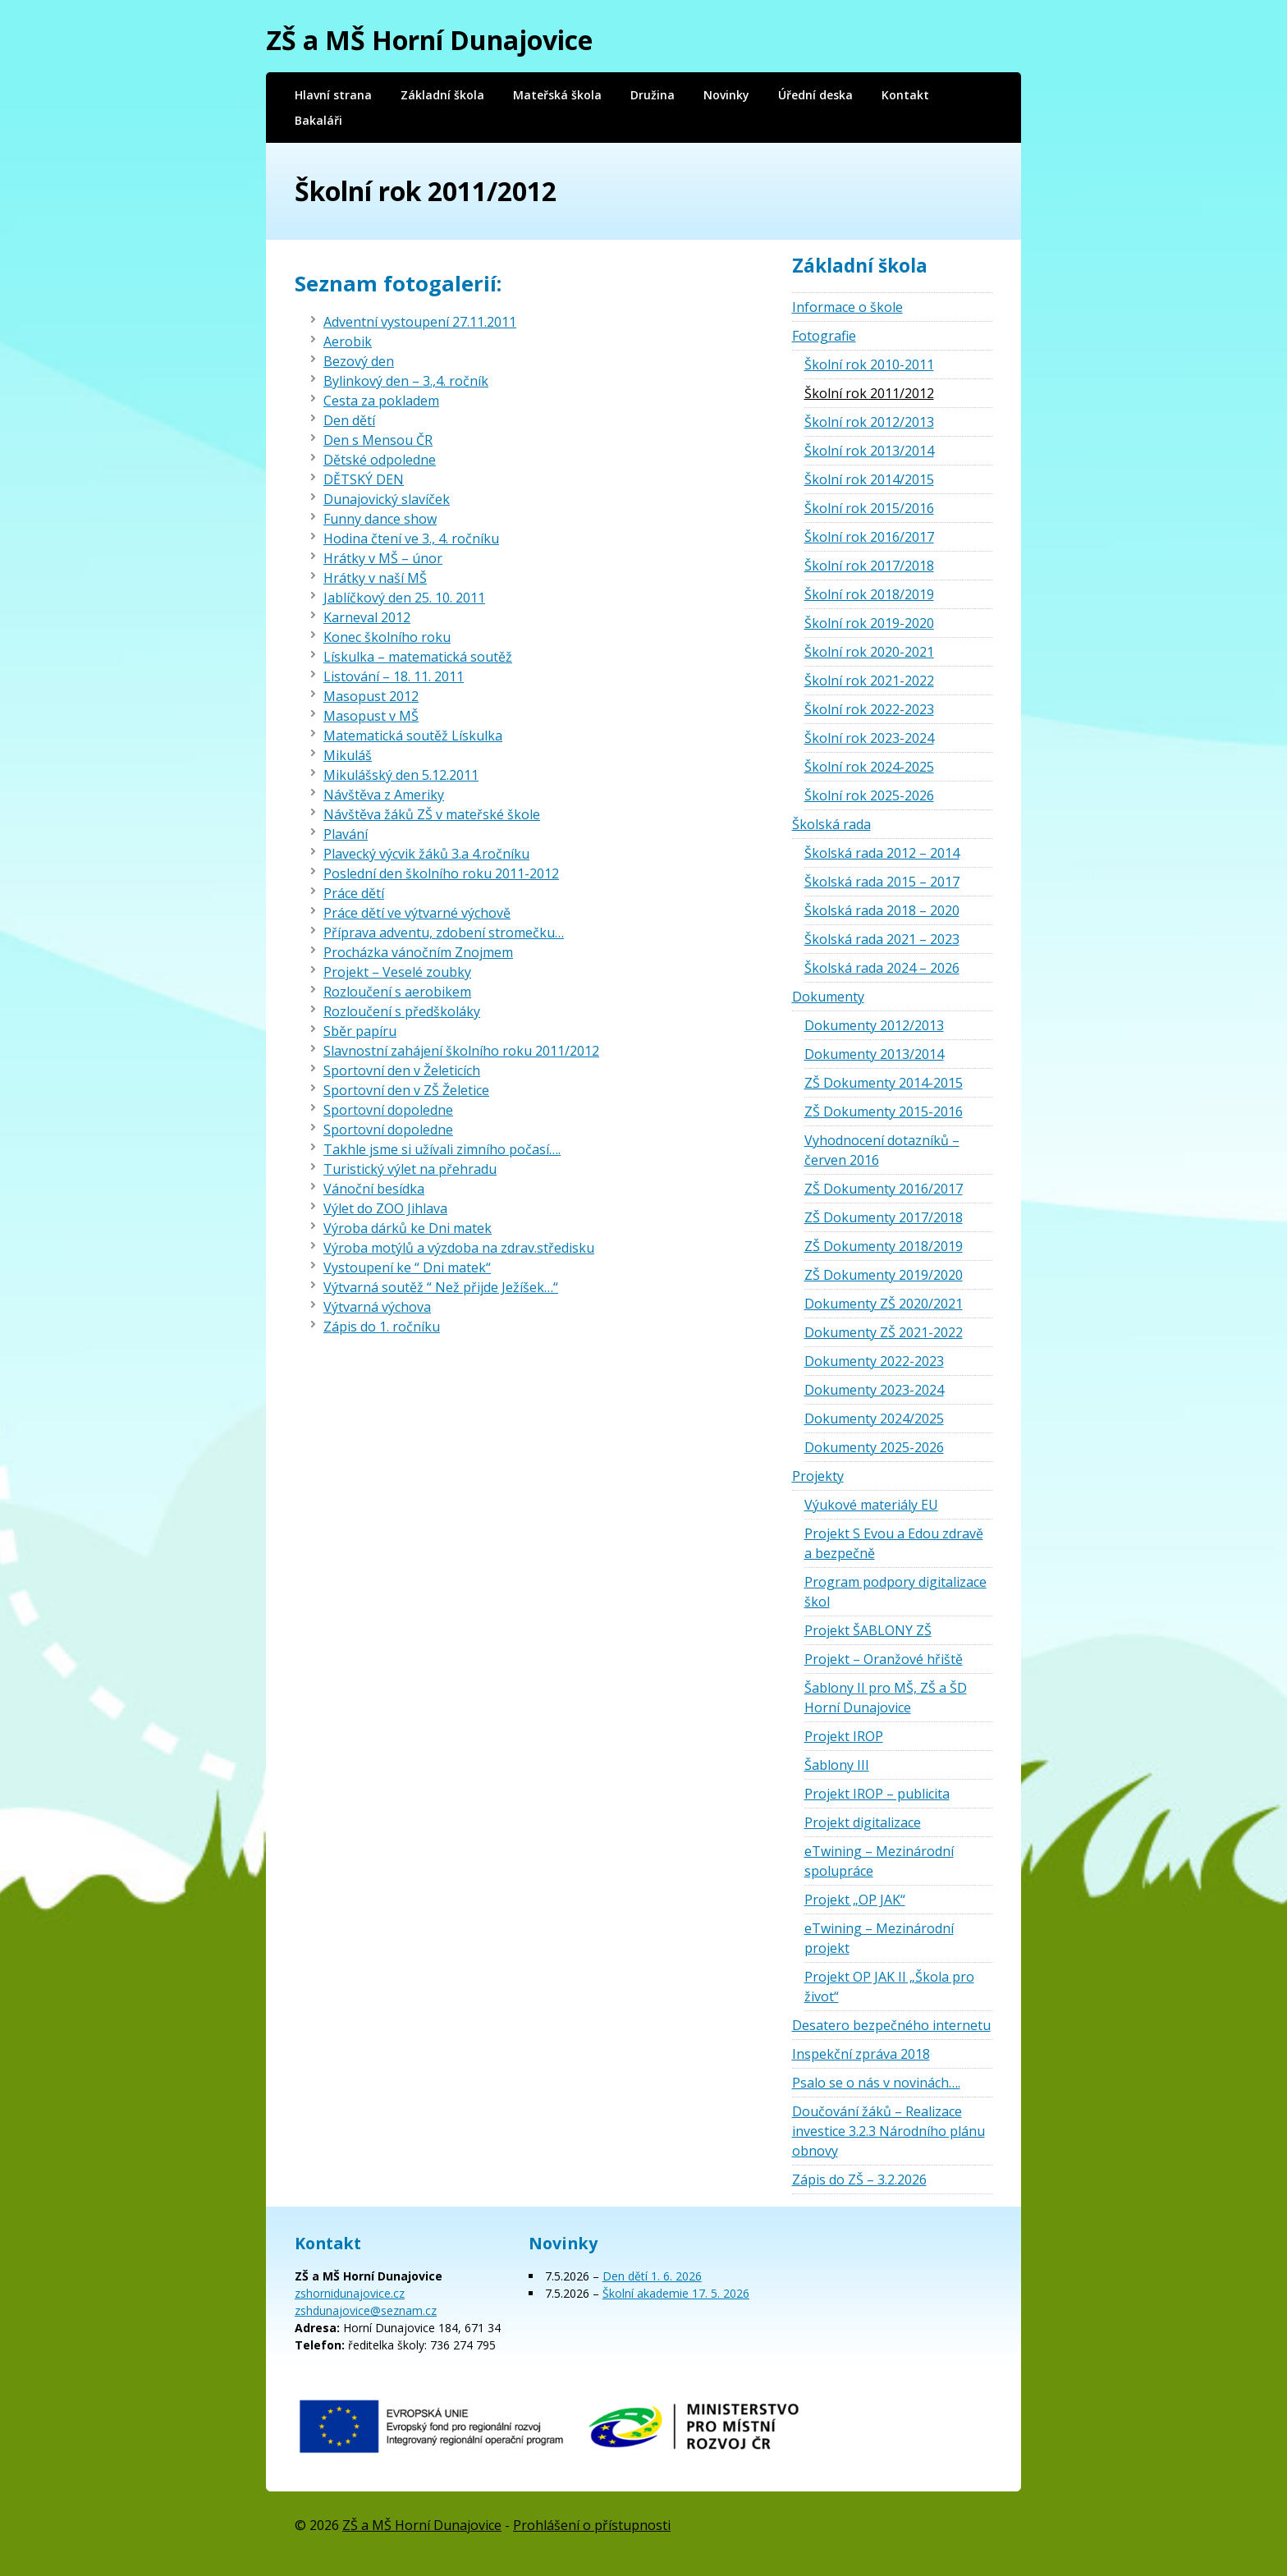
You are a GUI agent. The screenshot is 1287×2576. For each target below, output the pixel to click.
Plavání (345, 834)
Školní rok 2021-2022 (869, 681)
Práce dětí (353, 893)
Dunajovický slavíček (386, 499)
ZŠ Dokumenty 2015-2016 (883, 1111)
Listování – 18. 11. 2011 (393, 676)
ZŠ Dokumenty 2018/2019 (883, 1246)
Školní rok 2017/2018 (869, 566)
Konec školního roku (387, 637)
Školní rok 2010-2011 (869, 364)
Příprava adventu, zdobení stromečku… (443, 933)
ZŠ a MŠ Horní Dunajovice (429, 39)
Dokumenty (828, 997)
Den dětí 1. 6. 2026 (652, 2276)
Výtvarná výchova (377, 1307)
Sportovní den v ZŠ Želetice (406, 1090)
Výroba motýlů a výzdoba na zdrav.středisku (458, 1248)
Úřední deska (815, 95)
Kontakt (905, 95)
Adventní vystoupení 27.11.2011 (419, 322)
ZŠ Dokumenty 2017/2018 (883, 1217)
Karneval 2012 (366, 617)
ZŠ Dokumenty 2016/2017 (883, 1189)
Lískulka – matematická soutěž (417, 657)
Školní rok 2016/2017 (869, 537)
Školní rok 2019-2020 (869, 623)
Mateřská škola (557, 95)
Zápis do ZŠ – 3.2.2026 (859, 2179)
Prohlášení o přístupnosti (592, 2525)
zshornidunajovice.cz (350, 2293)
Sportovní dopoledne (388, 1110)
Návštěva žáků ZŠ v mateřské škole (431, 814)
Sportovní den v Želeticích (401, 1070)
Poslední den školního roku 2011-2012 (441, 873)
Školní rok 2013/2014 (869, 451)
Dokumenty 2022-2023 (874, 1361)
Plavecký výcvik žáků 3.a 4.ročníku (426, 854)
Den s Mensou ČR (378, 440)
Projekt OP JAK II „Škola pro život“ (889, 1986)
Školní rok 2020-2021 (869, 652)
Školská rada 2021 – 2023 (882, 939)
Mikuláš (347, 755)
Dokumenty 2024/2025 (874, 1418)
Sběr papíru (359, 1031)
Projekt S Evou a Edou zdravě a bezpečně (893, 1543)
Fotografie (824, 336)
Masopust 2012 (371, 696)
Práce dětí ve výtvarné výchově (417, 913)
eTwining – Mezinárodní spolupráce (879, 1861)
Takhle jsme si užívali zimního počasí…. (442, 1149)
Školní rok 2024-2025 (869, 767)
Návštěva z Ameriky (383, 795)
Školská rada (831, 824)
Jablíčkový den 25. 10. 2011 (404, 598)
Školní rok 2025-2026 (869, 795)
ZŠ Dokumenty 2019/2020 (883, 1275)
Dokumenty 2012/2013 (874, 1025)
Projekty (818, 1476)
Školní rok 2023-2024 (869, 738)
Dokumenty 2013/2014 (874, 1054)
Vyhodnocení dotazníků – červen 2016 (882, 1150)
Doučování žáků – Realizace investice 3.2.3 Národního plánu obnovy (888, 2131)
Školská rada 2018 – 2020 (882, 910)
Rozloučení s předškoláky (401, 1011)
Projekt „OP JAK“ (854, 1900)
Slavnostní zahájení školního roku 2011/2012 (461, 1051)
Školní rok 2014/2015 (869, 479)
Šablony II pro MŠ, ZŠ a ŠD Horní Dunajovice (885, 1698)
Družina (652, 95)
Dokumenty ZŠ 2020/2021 (883, 1304)
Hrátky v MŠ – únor (382, 558)
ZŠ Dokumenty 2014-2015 (883, 1083)
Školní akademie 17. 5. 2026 (675, 2293)
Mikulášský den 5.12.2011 (401, 775)
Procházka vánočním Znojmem (418, 952)
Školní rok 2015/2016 (869, 508)
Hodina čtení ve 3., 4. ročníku (411, 538)
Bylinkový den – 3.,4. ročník (405, 381)
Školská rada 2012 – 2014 (882, 853)
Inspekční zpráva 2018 (861, 2054)
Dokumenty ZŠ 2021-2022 (883, 1332)
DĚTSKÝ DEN (363, 479)
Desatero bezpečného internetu (891, 2025)
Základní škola (442, 95)
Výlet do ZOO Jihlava (385, 1208)
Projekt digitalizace (862, 1822)
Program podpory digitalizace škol (895, 1592)
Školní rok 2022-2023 (869, 709)
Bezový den (358, 361)
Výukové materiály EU (871, 1505)
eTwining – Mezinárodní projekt (879, 1938)
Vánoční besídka (373, 1189)
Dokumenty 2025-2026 (874, 1447)
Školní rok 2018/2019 (869, 594)
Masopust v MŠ (371, 716)
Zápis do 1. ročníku (381, 1327)
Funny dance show (380, 519)
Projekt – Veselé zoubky (397, 972)
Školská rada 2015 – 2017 (882, 882)
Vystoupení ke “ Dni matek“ (407, 1267)
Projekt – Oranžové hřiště (883, 1659)
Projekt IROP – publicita (877, 1794)
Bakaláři (318, 120)
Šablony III (836, 1765)
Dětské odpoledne (379, 460)
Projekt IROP (843, 1736)
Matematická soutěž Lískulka (412, 736)
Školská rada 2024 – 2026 (882, 968)
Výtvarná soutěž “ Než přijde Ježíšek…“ (440, 1287)
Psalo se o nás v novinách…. (876, 2083)
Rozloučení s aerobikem (397, 992)
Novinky (726, 95)
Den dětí (349, 420)
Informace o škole (847, 307)
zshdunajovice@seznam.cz (366, 2310)
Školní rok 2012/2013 (869, 422)
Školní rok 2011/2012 (869, 393)
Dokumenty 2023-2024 (874, 1390)
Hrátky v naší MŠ (375, 578)
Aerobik (347, 341)
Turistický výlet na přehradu (410, 1169)
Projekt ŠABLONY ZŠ (868, 1630)
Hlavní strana (333, 95)
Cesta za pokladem (381, 401)
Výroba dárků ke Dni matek (407, 1228)
